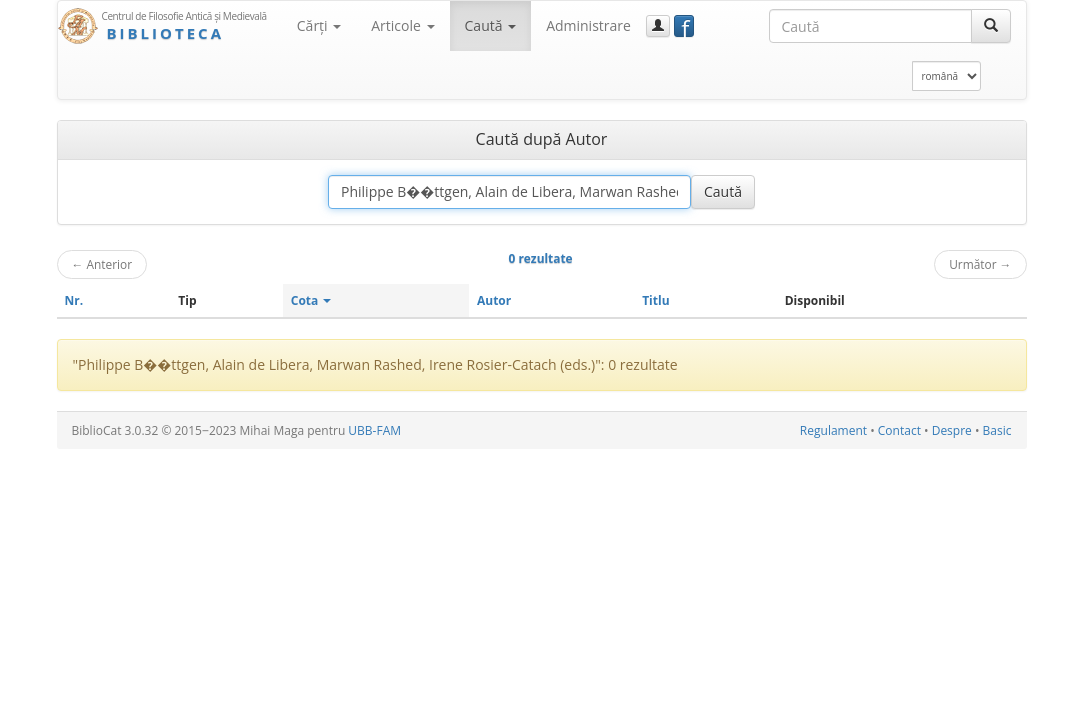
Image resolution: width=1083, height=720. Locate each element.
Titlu (655, 300)
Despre (952, 430)
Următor (980, 264)
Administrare (588, 25)
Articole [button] (402, 25)
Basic (997, 430)
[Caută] (991, 26)
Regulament (833, 430)
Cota (311, 300)
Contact (899, 430)
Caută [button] (491, 25)
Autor (494, 300)
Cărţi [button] (319, 25)
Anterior (102, 264)
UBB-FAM (374, 430)
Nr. (74, 300)
